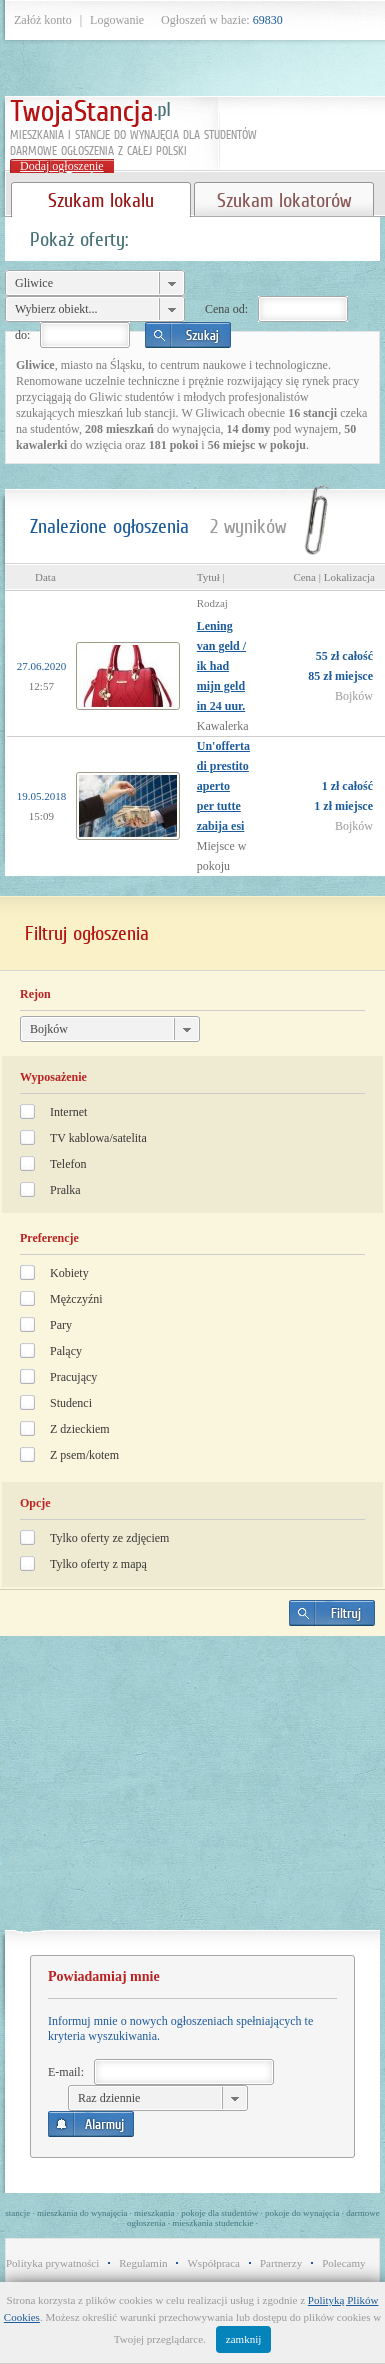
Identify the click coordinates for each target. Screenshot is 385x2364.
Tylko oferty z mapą (98, 1564)
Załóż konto (43, 20)
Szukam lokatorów (284, 200)
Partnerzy (281, 2263)
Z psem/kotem (84, 1455)
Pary (61, 1325)
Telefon (68, 1164)
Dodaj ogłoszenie (62, 166)
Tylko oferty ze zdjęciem (109, 1538)
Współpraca (213, 2263)
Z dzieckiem (80, 1429)
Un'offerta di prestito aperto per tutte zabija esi (223, 786)
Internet (68, 1112)
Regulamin (143, 2263)
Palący (66, 1351)
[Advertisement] (193, 1791)
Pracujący (73, 1377)
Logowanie (117, 20)
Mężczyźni (76, 1299)
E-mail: (66, 2072)
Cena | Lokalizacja (334, 577)
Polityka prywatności (52, 2263)
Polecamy (343, 2263)
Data (45, 577)
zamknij (243, 2339)
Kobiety (69, 1273)
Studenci (71, 1403)
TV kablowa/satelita (98, 1138)
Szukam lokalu (101, 200)
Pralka (65, 1190)
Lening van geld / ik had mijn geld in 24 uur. (221, 666)
